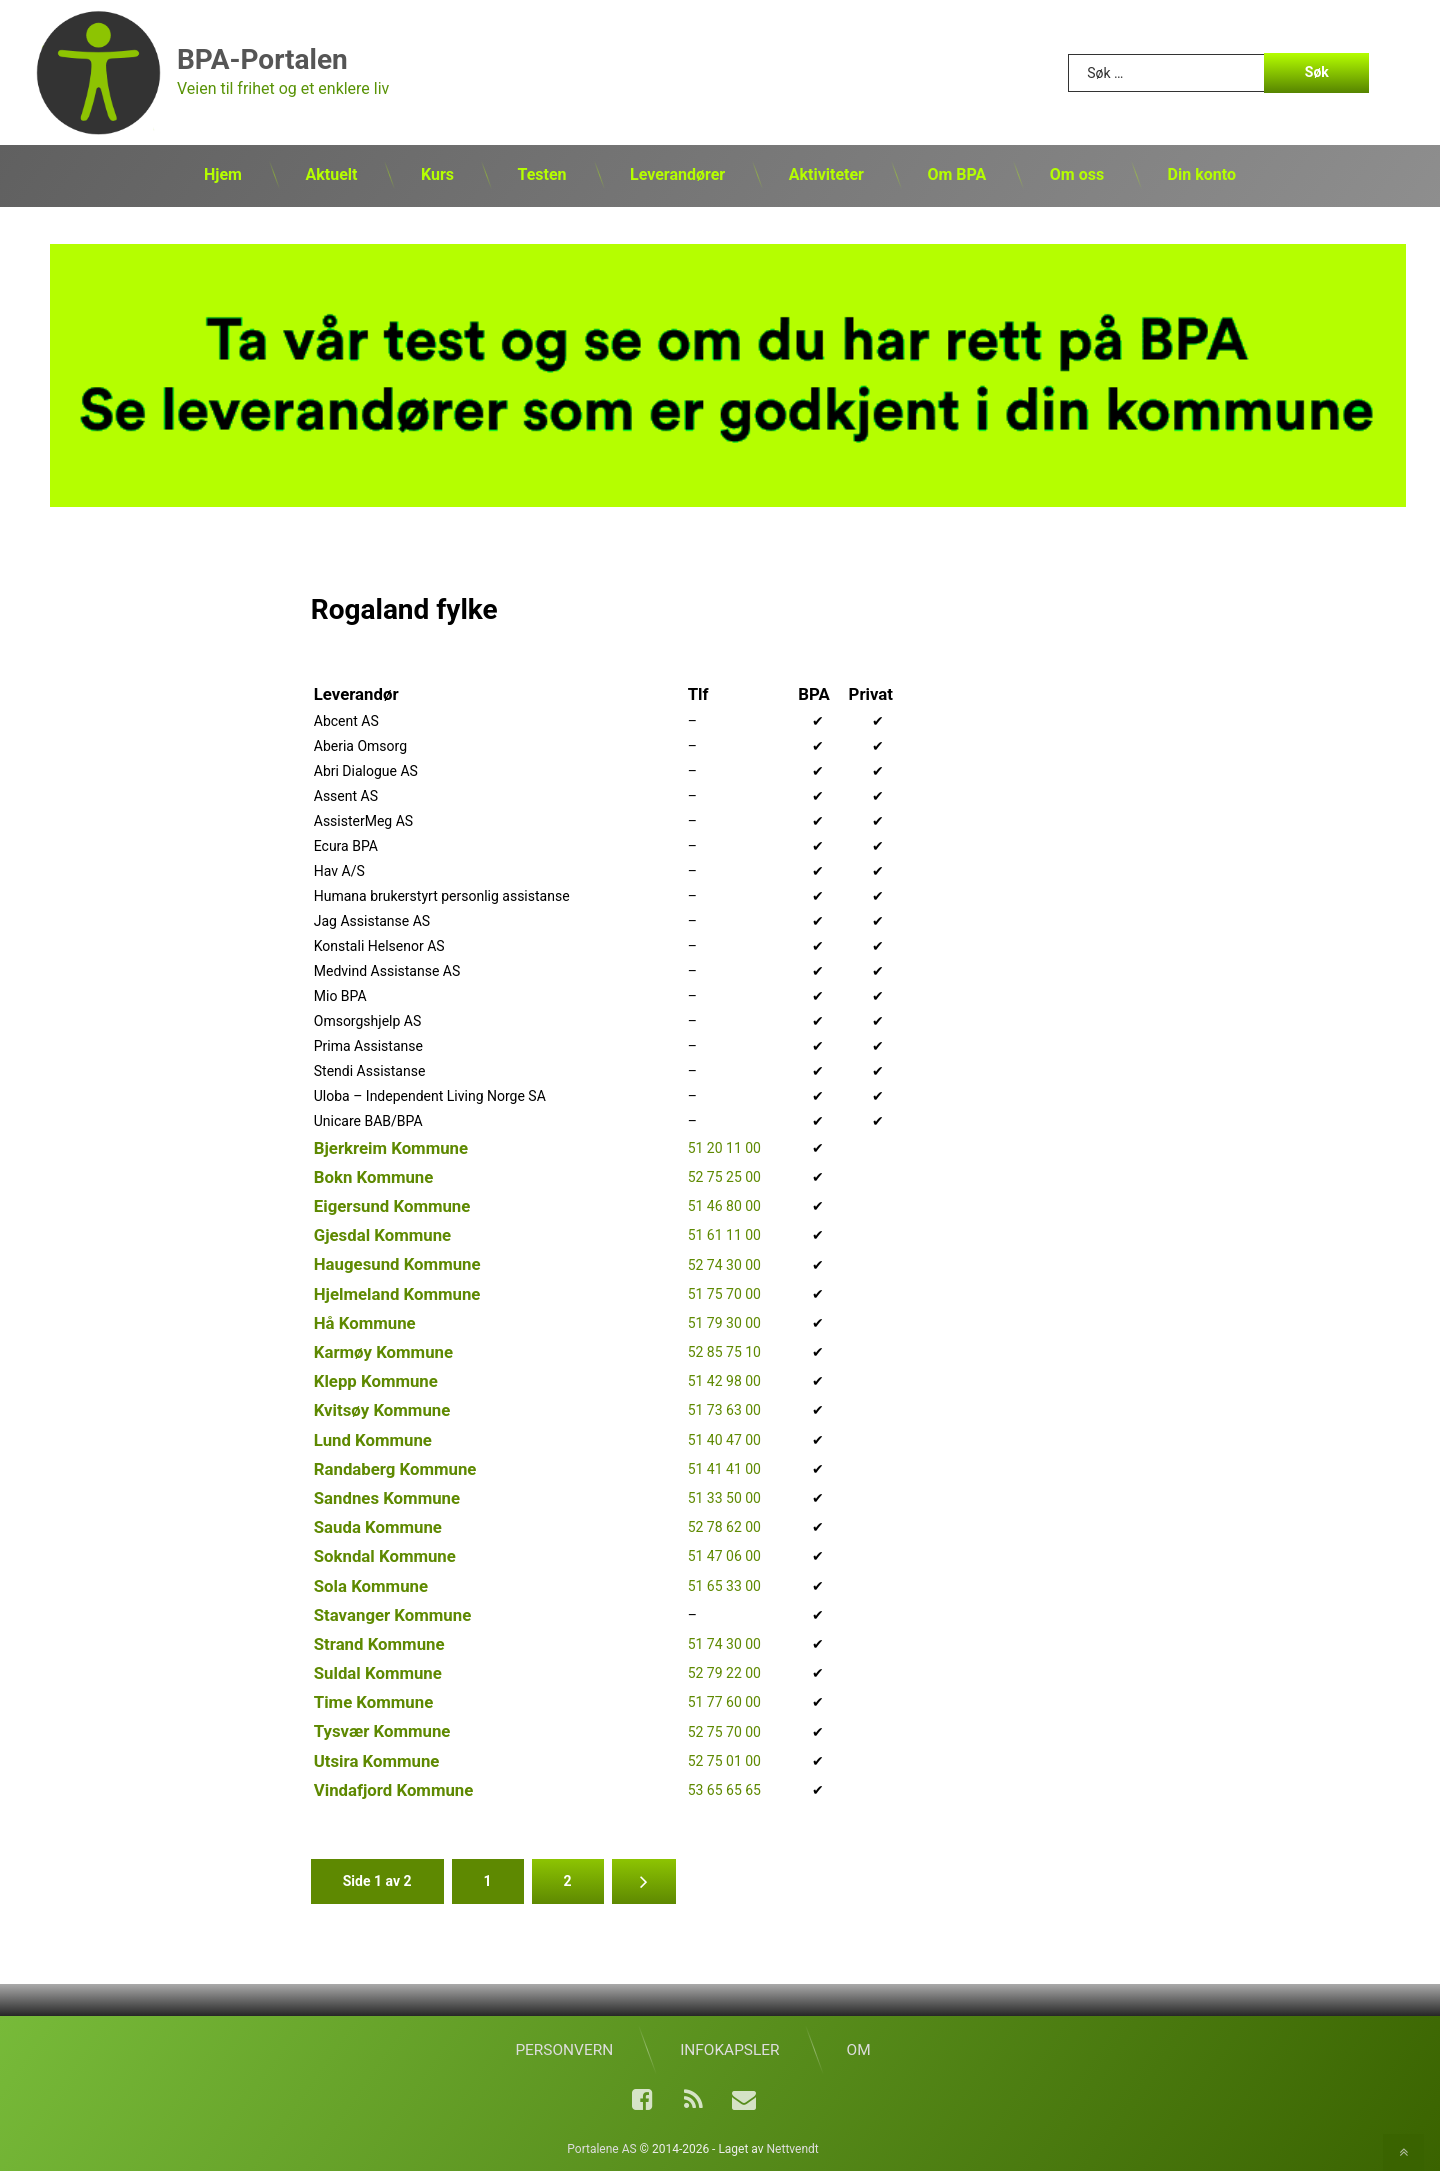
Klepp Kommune (376, 1380)
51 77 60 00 (724, 1701)
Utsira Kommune (377, 1759)
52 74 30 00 (724, 1263)
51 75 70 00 (724, 1293)
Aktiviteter (826, 174)
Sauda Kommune (378, 1526)
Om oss (1077, 174)
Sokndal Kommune (385, 1555)
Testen (541, 174)
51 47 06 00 (724, 1555)
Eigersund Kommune (392, 1205)
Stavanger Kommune (392, 1613)
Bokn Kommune (374, 1176)
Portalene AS (601, 2148)
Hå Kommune (365, 1322)
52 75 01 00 (724, 1760)
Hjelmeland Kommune (397, 1292)
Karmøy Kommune (383, 1351)
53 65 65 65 (724, 1789)
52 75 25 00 (724, 1176)
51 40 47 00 (724, 1438)
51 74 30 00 (724, 1643)
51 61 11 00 (724, 1234)
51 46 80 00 (724, 1205)
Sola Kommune (371, 1584)
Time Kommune (373, 1701)
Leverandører (677, 174)
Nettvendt (793, 2148)
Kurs (437, 174)
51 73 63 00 (724, 1409)
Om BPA (956, 174)
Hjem (223, 174)
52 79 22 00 (724, 1672)
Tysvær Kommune (382, 1730)
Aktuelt (331, 174)
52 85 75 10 (724, 1351)
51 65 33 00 (724, 1584)
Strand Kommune (379, 1643)
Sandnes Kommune (387, 1497)
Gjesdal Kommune (382, 1234)
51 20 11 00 (724, 1147)
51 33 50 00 (724, 1497)
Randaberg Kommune (395, 1468)
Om (859, 2049)
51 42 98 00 (724, 1380)
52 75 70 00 (724, 1730)
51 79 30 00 (724, 1322)
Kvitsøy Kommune (382, 1409)
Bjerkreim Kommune (391, 1146)
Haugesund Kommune (397, 1263)
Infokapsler (729, 2049)
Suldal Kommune (378, 1672)
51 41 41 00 (724, 1468)
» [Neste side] (644, 1880)
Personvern (564, 2049)
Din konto (1202, 174)
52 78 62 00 (724, 1526)
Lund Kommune (373, 1438)
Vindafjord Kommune (394, 1789)
